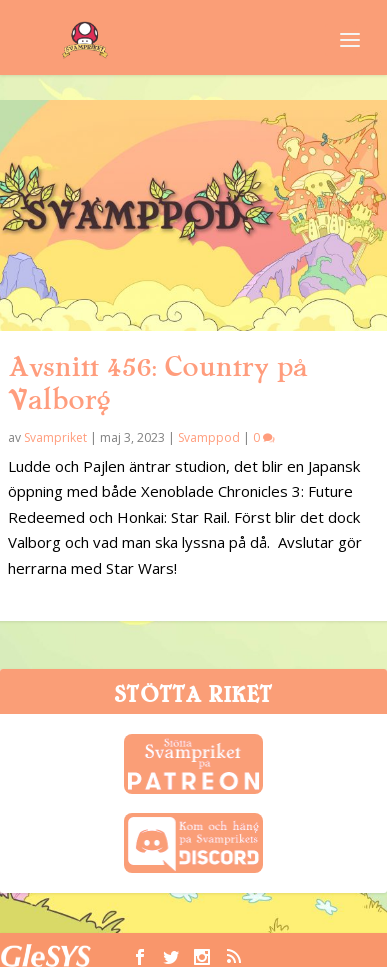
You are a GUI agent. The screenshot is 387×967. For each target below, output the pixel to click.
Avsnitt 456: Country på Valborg (157, 383)
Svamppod (209, 437)
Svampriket (55, 437)
